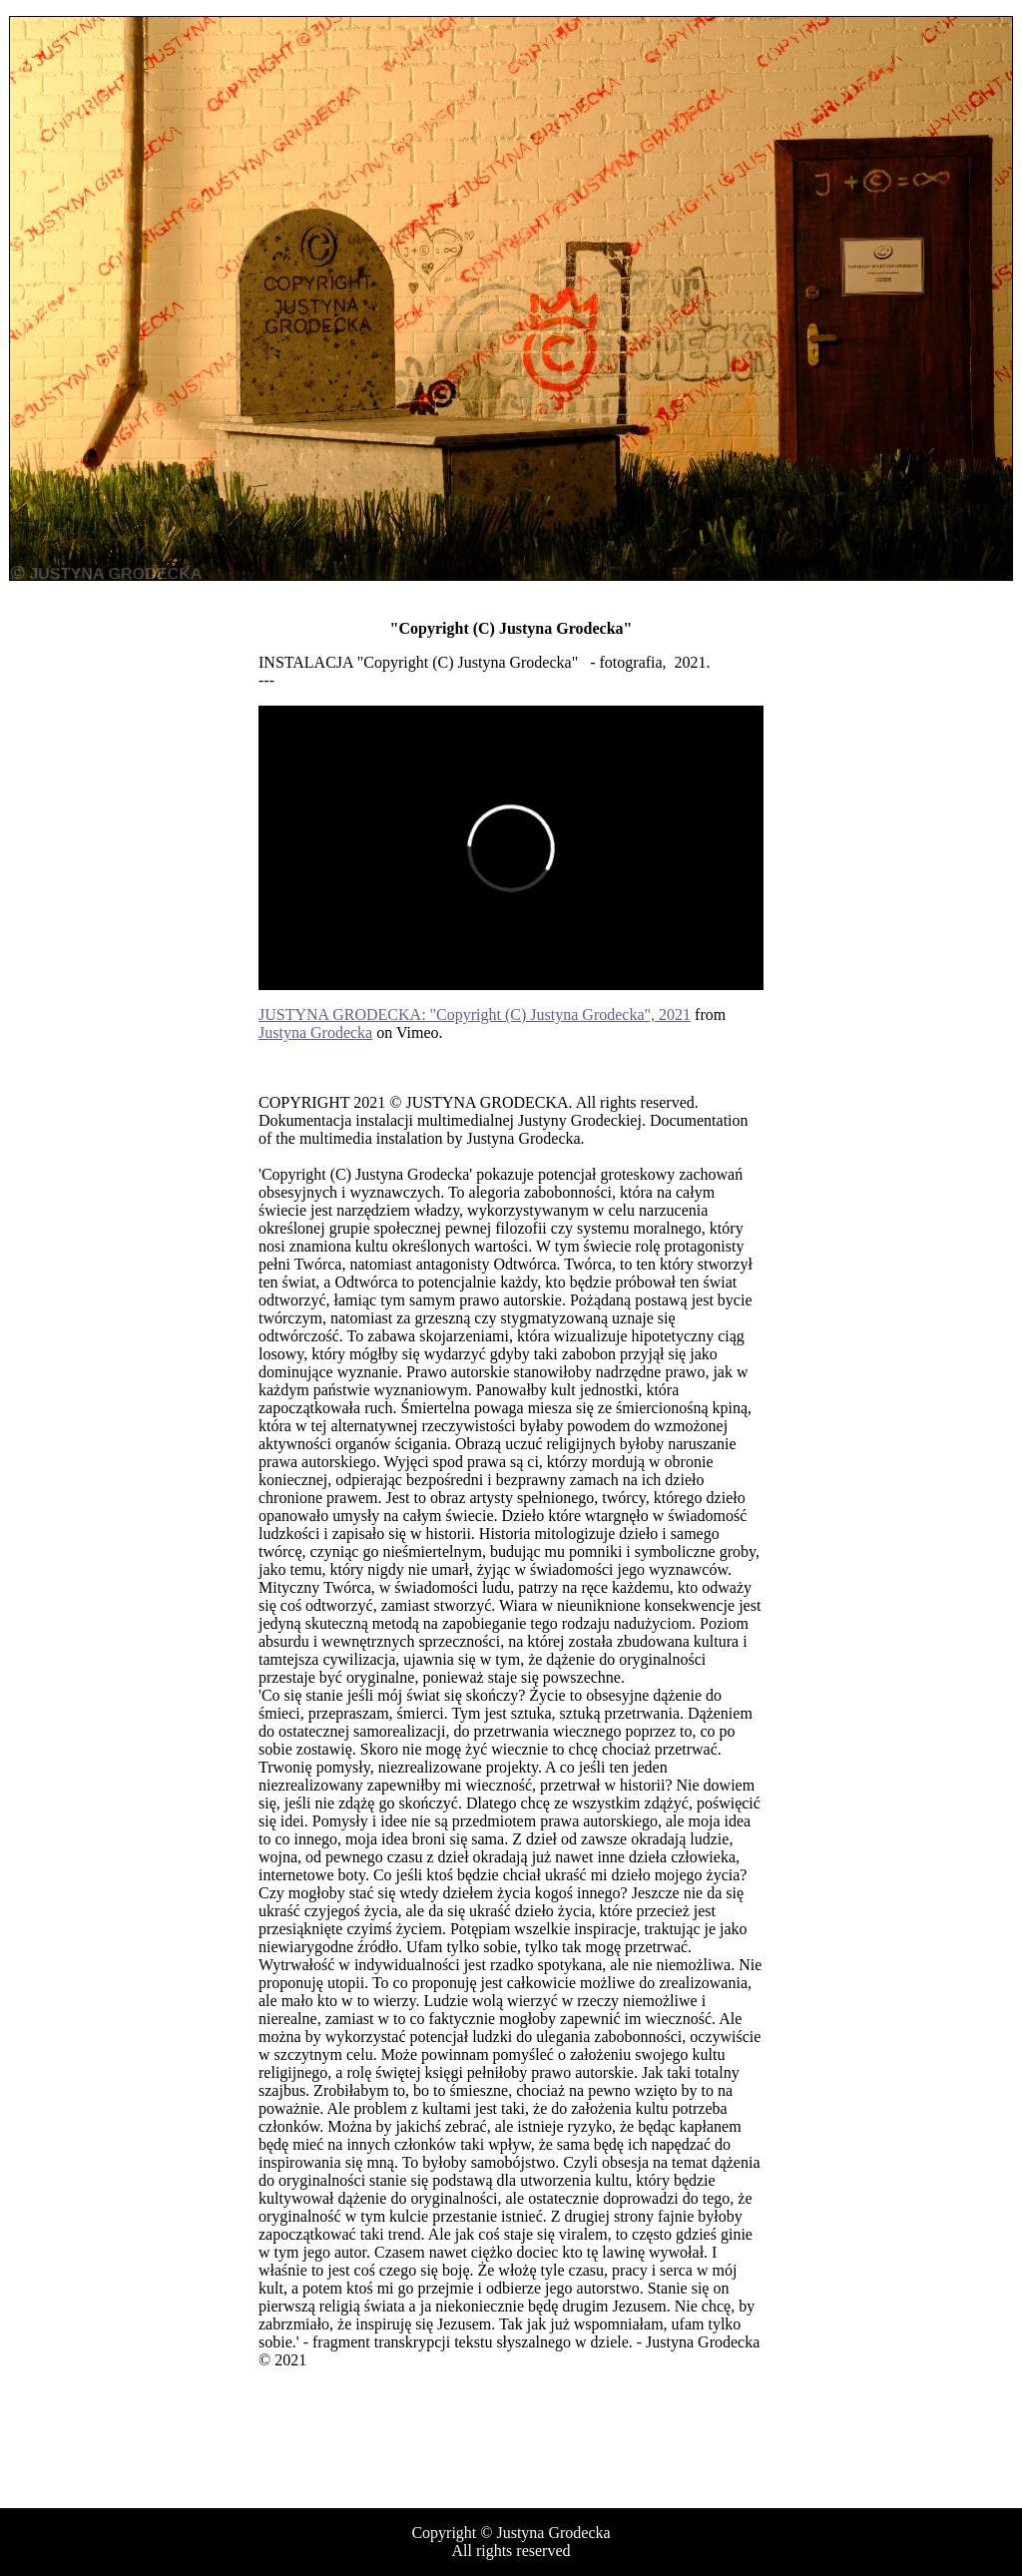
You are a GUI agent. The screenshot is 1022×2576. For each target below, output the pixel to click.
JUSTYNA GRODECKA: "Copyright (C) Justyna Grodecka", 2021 (474, 1014)
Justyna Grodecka (315, 1032)
